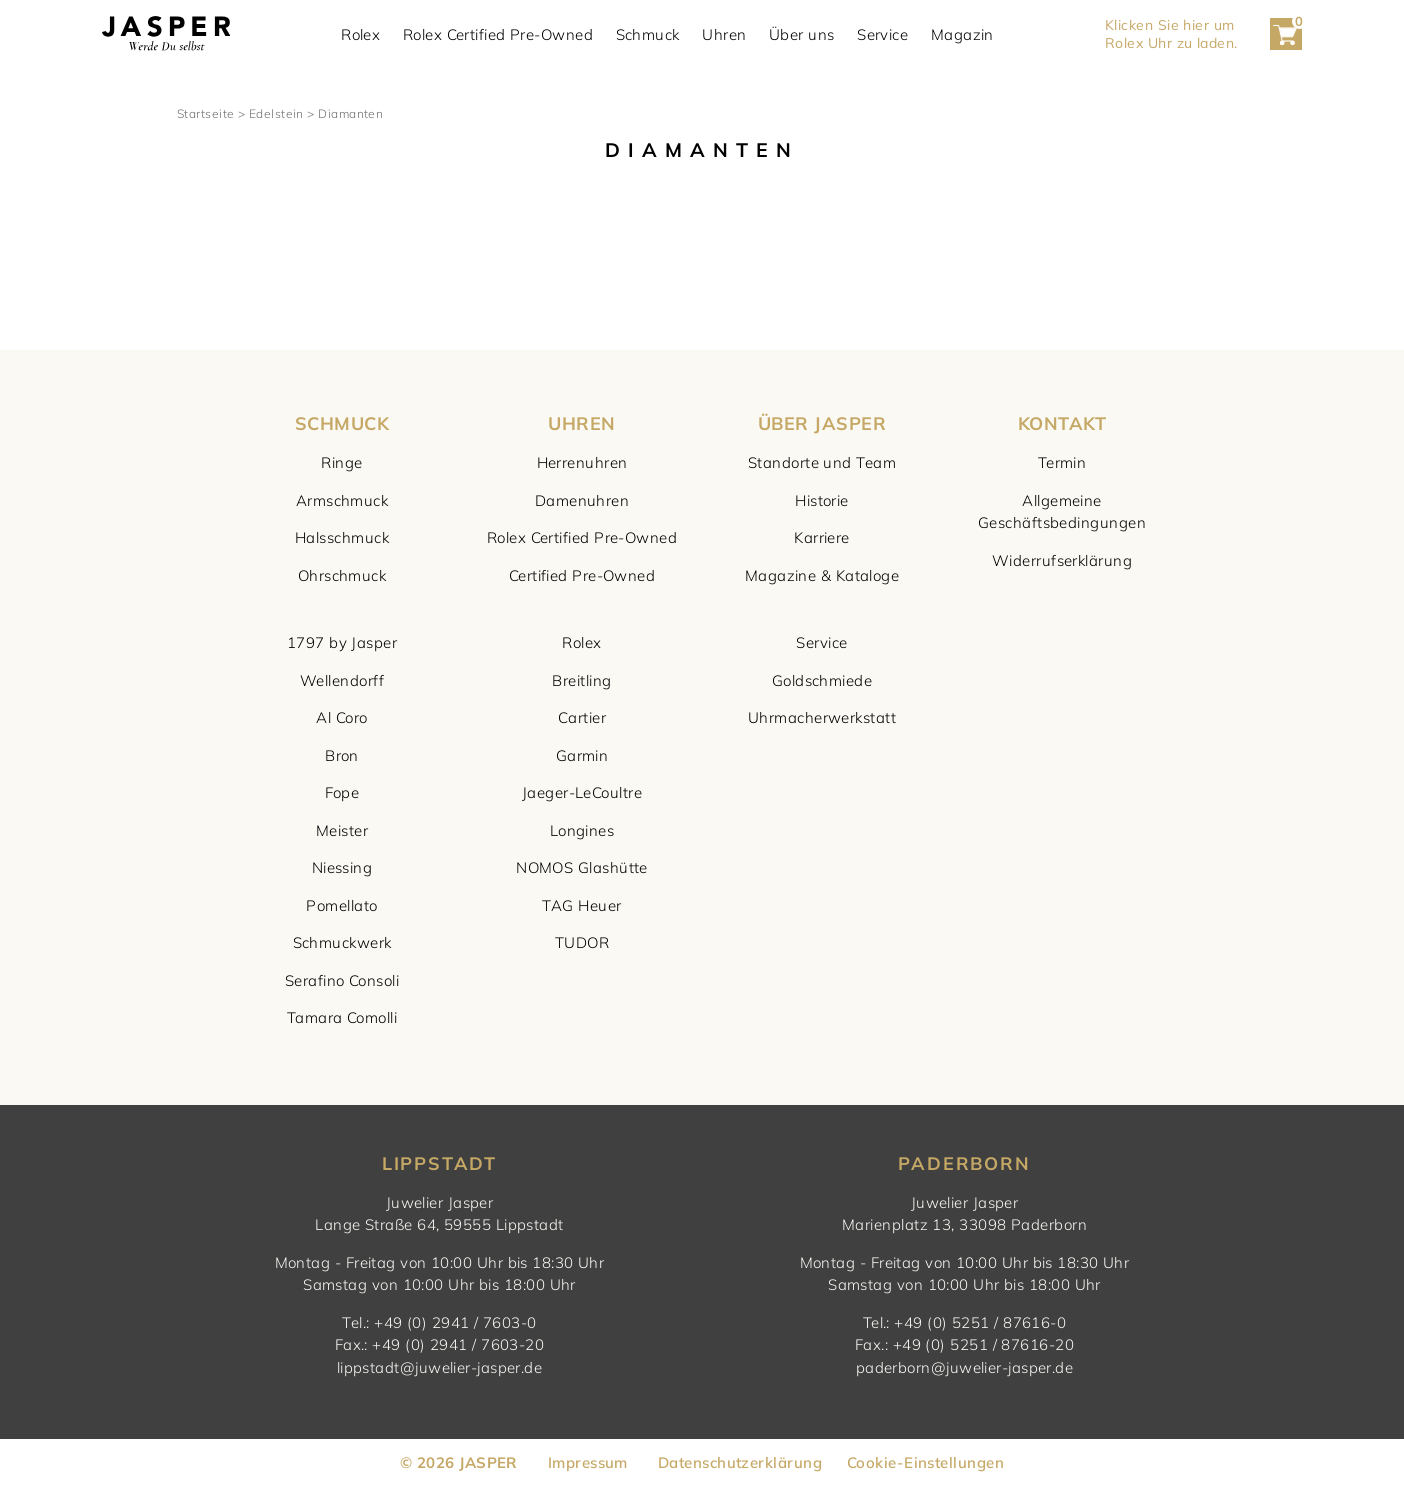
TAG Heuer (581, 905)
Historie (822, 500)
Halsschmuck (342, 537)
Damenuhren (582, 500)
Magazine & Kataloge (822, 575)
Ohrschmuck (342, 575)
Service (882, 34)
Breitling (581, 680)
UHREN (581, 423)
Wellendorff (342, 680)
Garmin (582, 755)
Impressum (588, 1462)
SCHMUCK (342, 423)
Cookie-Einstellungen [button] (925, 1462)
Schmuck (648, 34)
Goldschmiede (822, 680)
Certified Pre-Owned (582, 575)
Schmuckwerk (342, 942)
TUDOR (582, 942)
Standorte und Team (822, 462)
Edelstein (276, 113)
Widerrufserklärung (1062, 560)
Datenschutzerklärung (740, 1462)
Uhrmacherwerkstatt (822, 717)
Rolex (360, 34)
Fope (342, 792)
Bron (342, 755)
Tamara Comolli (342, 1017)
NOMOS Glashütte (582, 867)
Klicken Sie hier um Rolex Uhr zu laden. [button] (1171, 34)
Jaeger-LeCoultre (582, 792)
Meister (342, 830)
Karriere (822, 537)
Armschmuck (342, 500)
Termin (1062, 462)
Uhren (724, 34)
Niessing (342, 867)
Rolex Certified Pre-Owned (498, 34)
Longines (582, 830)
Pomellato (341, 905)
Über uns (802, 34)
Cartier (582, 717)
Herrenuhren (582, 462)
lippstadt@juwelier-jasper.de (440, 1367)
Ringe (341, 462)
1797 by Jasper (342, 642)
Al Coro (341, 717)
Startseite (206, 113)
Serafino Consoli (342, 980)
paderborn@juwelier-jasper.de (965, 1367)
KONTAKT (1062, 423)
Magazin (962, 34)
